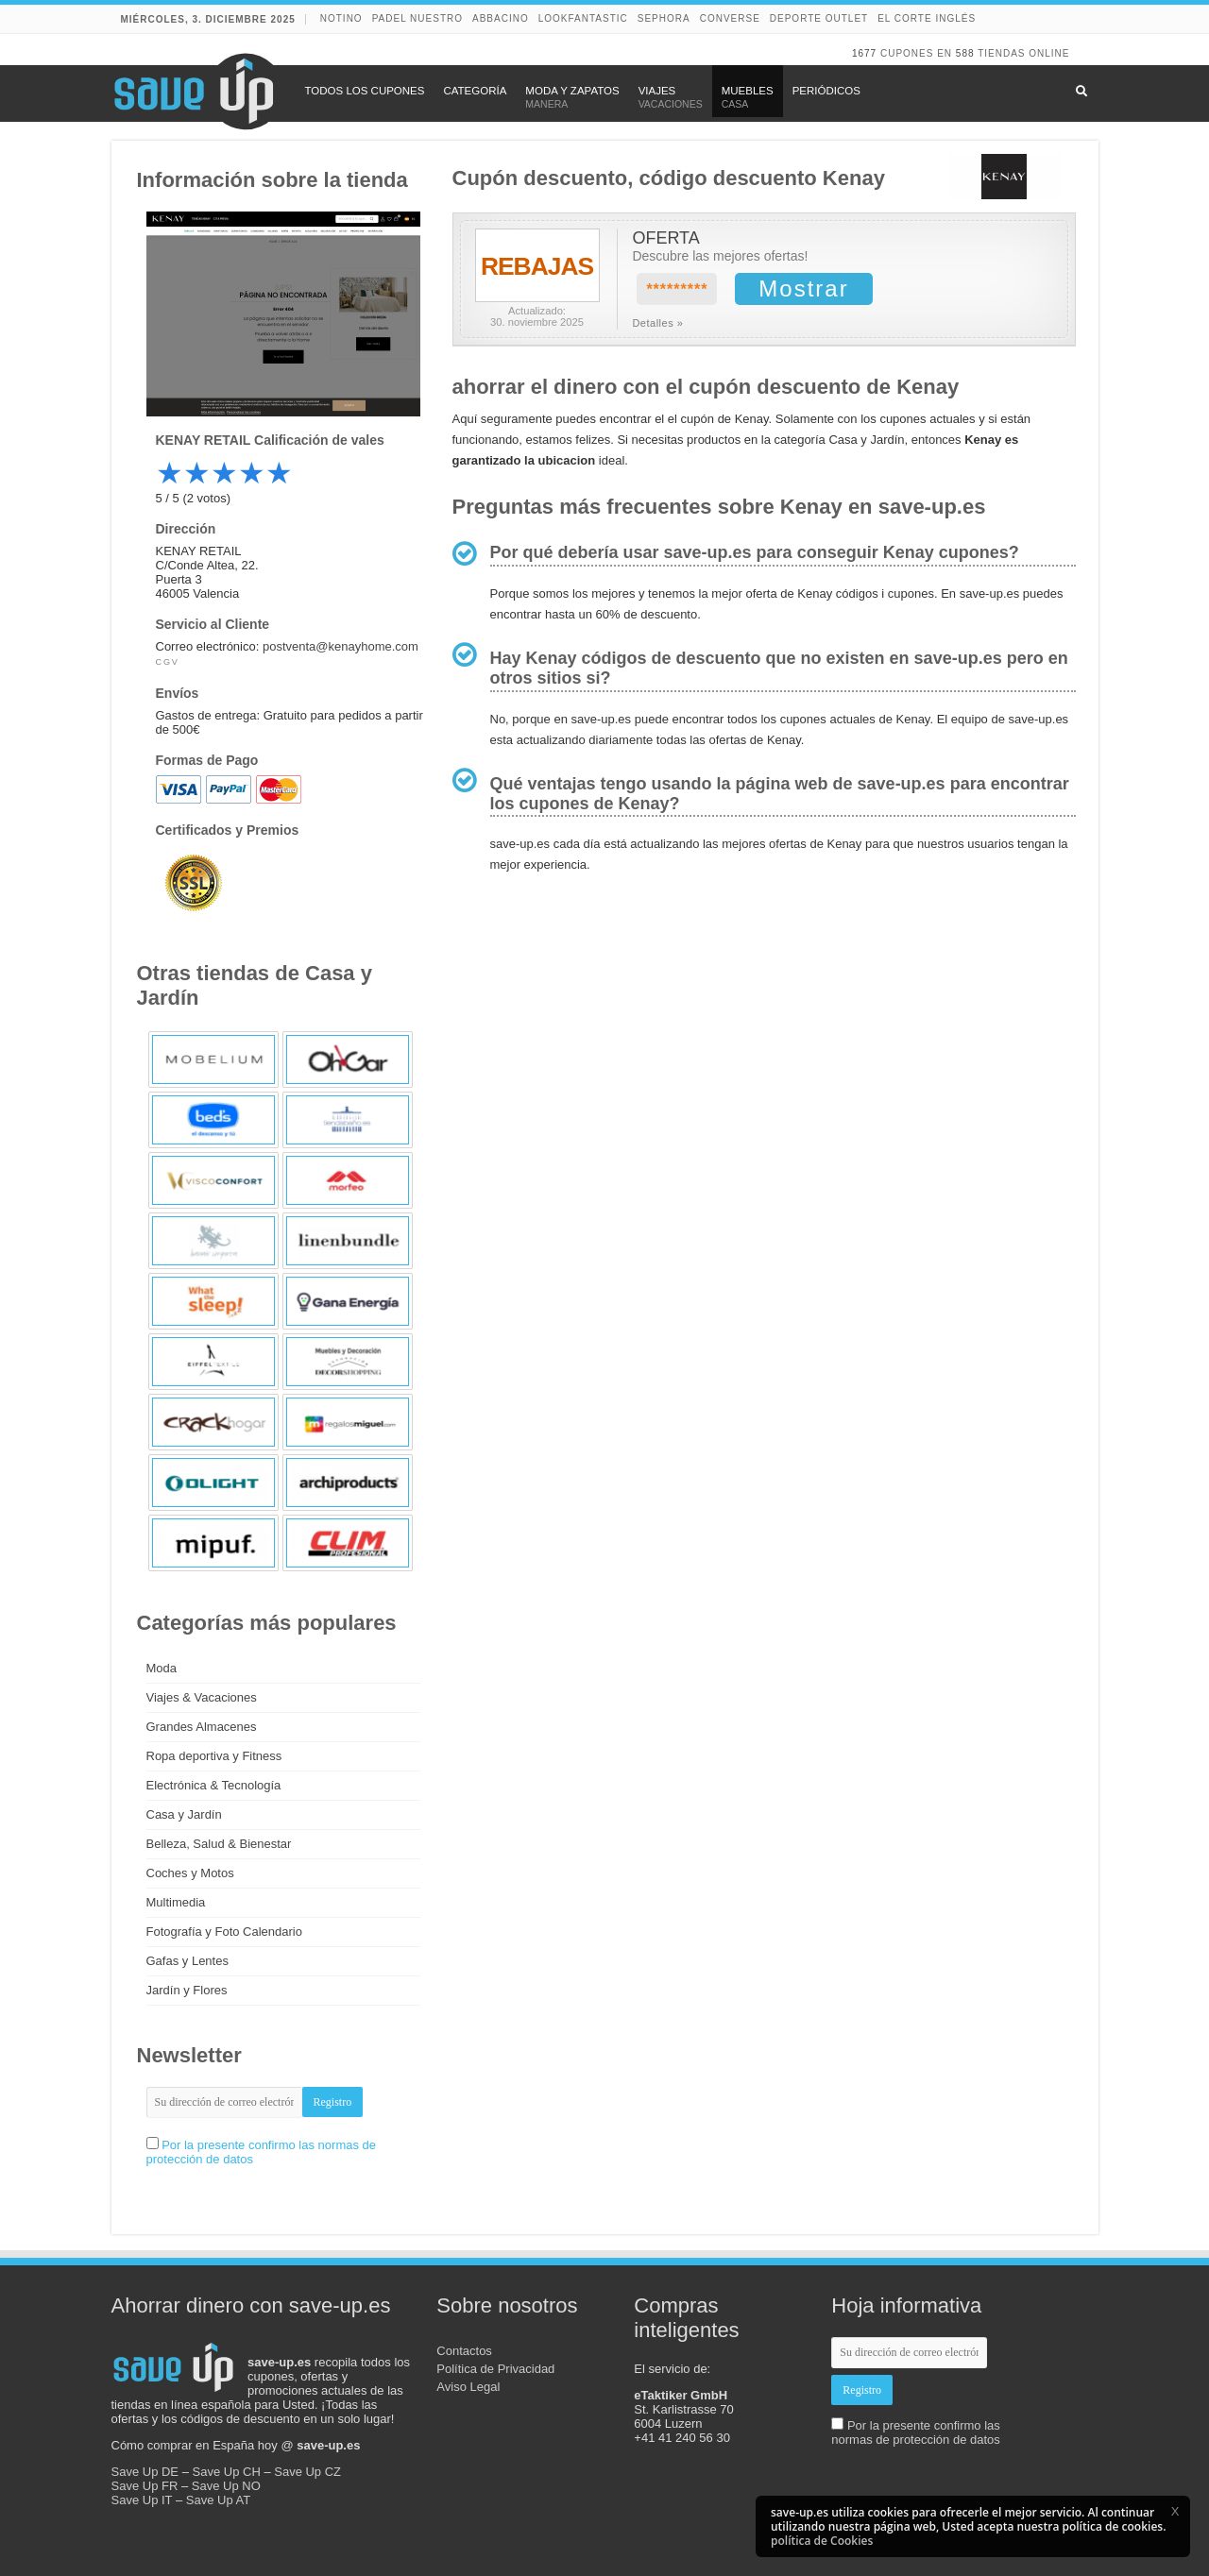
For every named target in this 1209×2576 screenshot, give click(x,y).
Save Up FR (145, 2486)
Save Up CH (227, 2472)
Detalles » (657, 323)
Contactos (464, 2351)
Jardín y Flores (187, 1990)
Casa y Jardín (184, 1814)
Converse (730, 18)
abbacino (500, 18)
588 (965, 53)
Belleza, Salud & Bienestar (219, 1844)
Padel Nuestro (417, 18)
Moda (162, 1668)
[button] (1175, 2510)
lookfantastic (583, 18)
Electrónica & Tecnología (213, 1785)
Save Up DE (145, 2472)
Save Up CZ (307, 2472)
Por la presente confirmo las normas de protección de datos (915, 2432)
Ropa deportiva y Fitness (214, 1756)
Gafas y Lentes (187, 1961)
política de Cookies (822, 2541)
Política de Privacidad (495, 2369)
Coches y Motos (190, 1873)
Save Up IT (142, 2500)
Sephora (664, 18)
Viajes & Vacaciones (201, 1697)
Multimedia (176, 1902)
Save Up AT (218, 2500)
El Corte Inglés (926, 18)
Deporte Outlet (819, 18)
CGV (167, 662)
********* (676, 289)
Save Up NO (226, 2486)
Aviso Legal (468, 2387)
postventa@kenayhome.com (340, 646)
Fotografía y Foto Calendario (224, 1931)
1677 (864, 53)
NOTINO (341, 18)
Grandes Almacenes (201, 1727)
